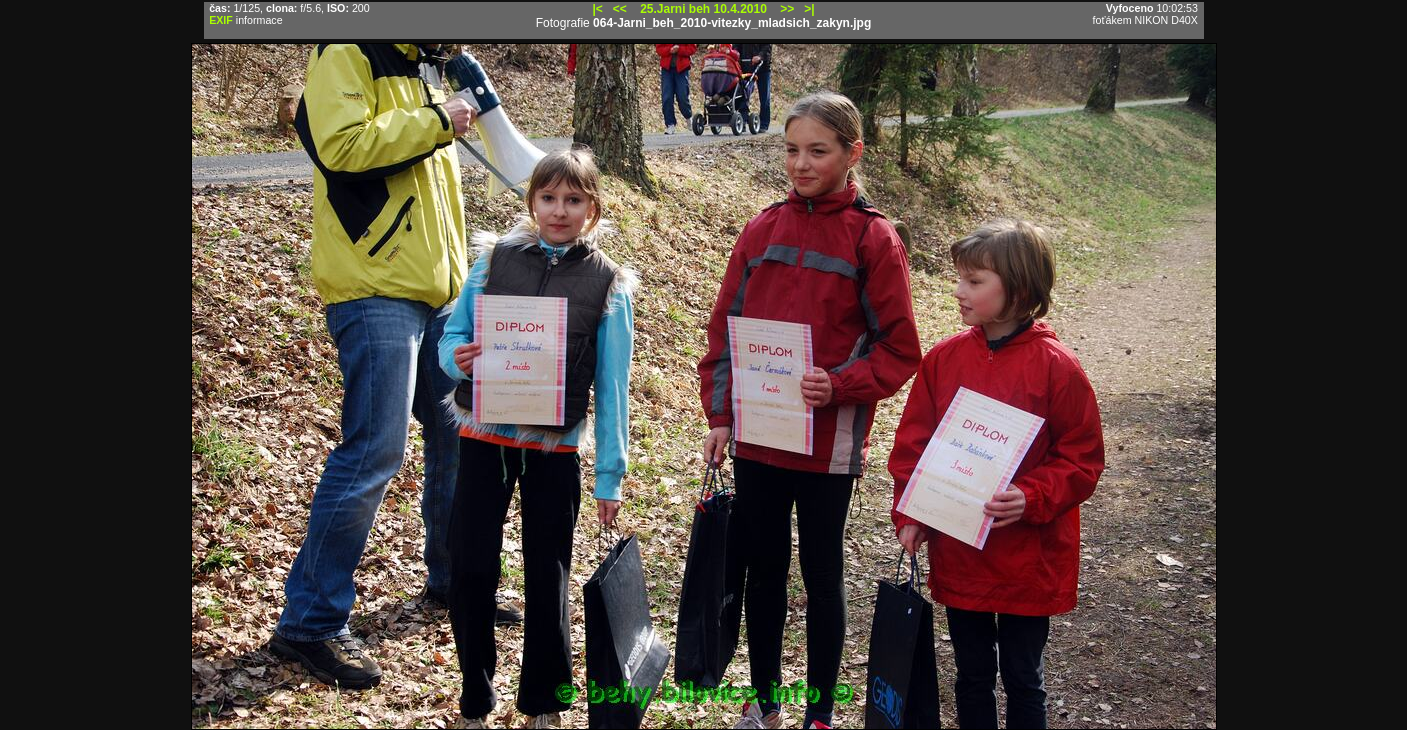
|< (597, 9)
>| (809, 9)
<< (620, 9)
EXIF (221, 20)
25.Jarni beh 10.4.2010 (703, 9)
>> (787, 9)
